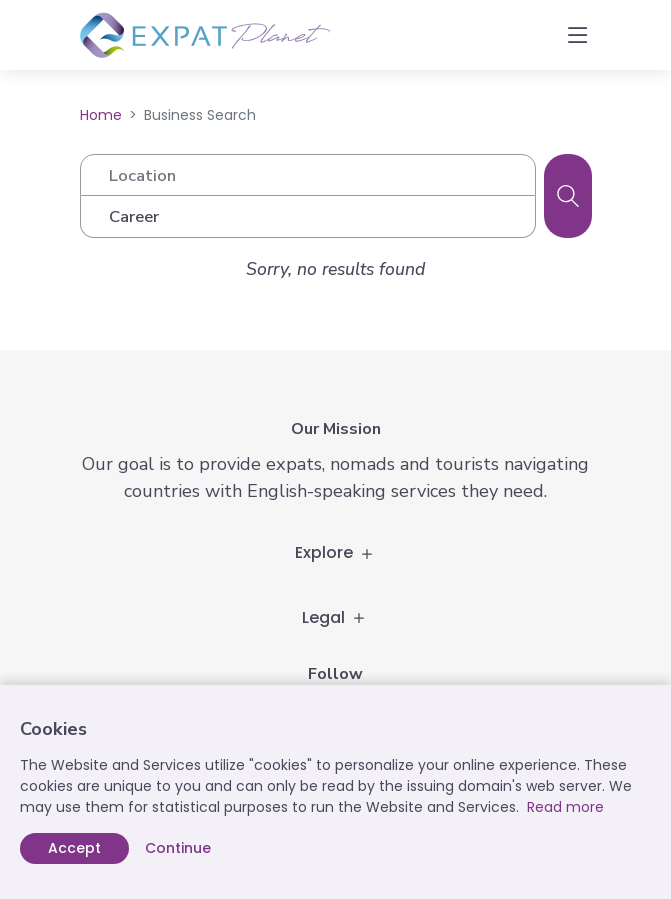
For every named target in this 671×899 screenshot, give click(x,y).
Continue (178, 848)
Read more (565, 807)
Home (101, 115)
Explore (336, 552)
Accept (74, 848)
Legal (335, 617)
